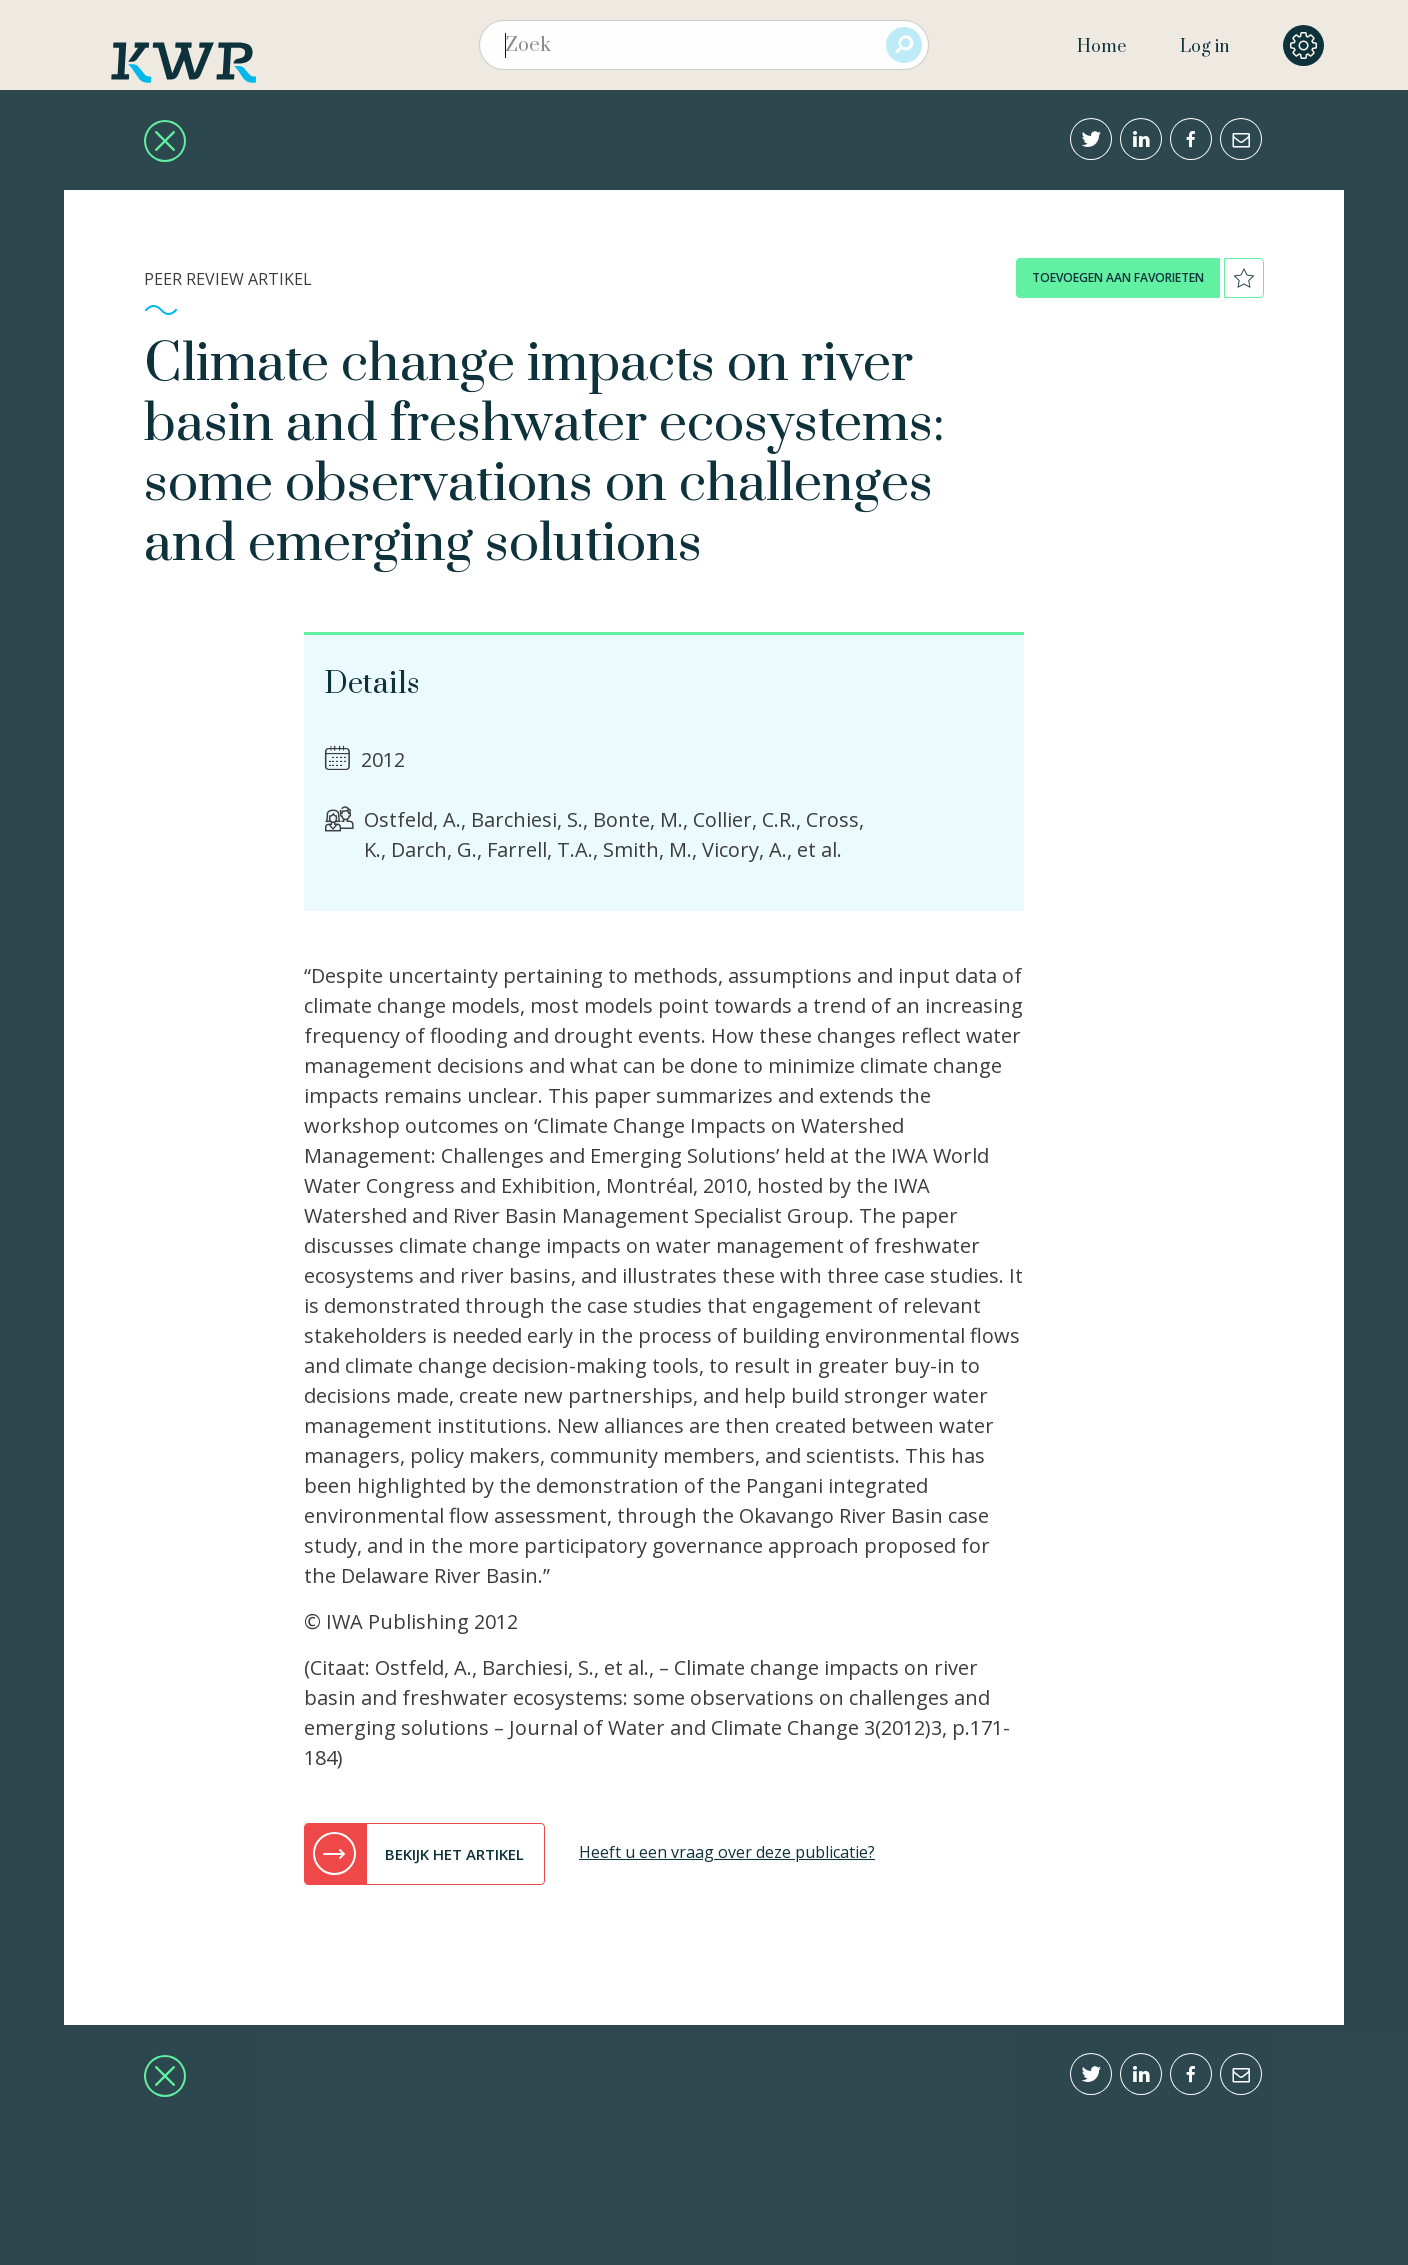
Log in (1204, 47)
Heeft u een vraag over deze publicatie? (727, 1852)
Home (1101, 47)
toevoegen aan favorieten (1118, 277)
